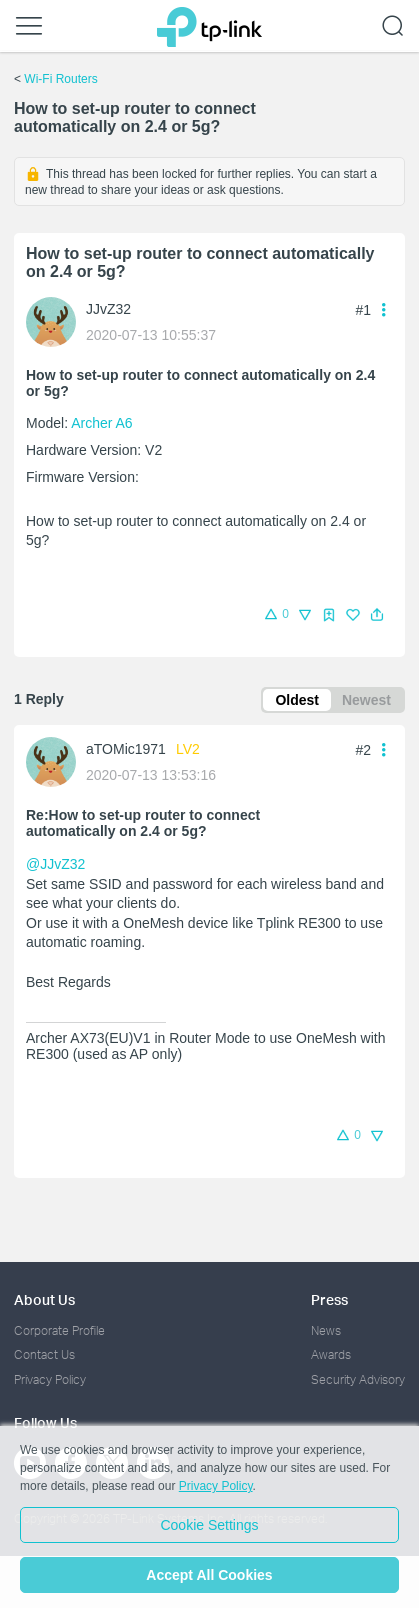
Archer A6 (101, 423)
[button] (377, 615)
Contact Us (44, 1354)
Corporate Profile (59, 1330)
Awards (331, 1354)
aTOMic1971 (126, 749)
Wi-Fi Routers (60, 79)
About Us (44, 1299)
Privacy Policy (50, 1379)
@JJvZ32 (55, 864)
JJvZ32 (108, 309)
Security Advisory (358, 1379)
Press (329, 1299)
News (326, 1330)
